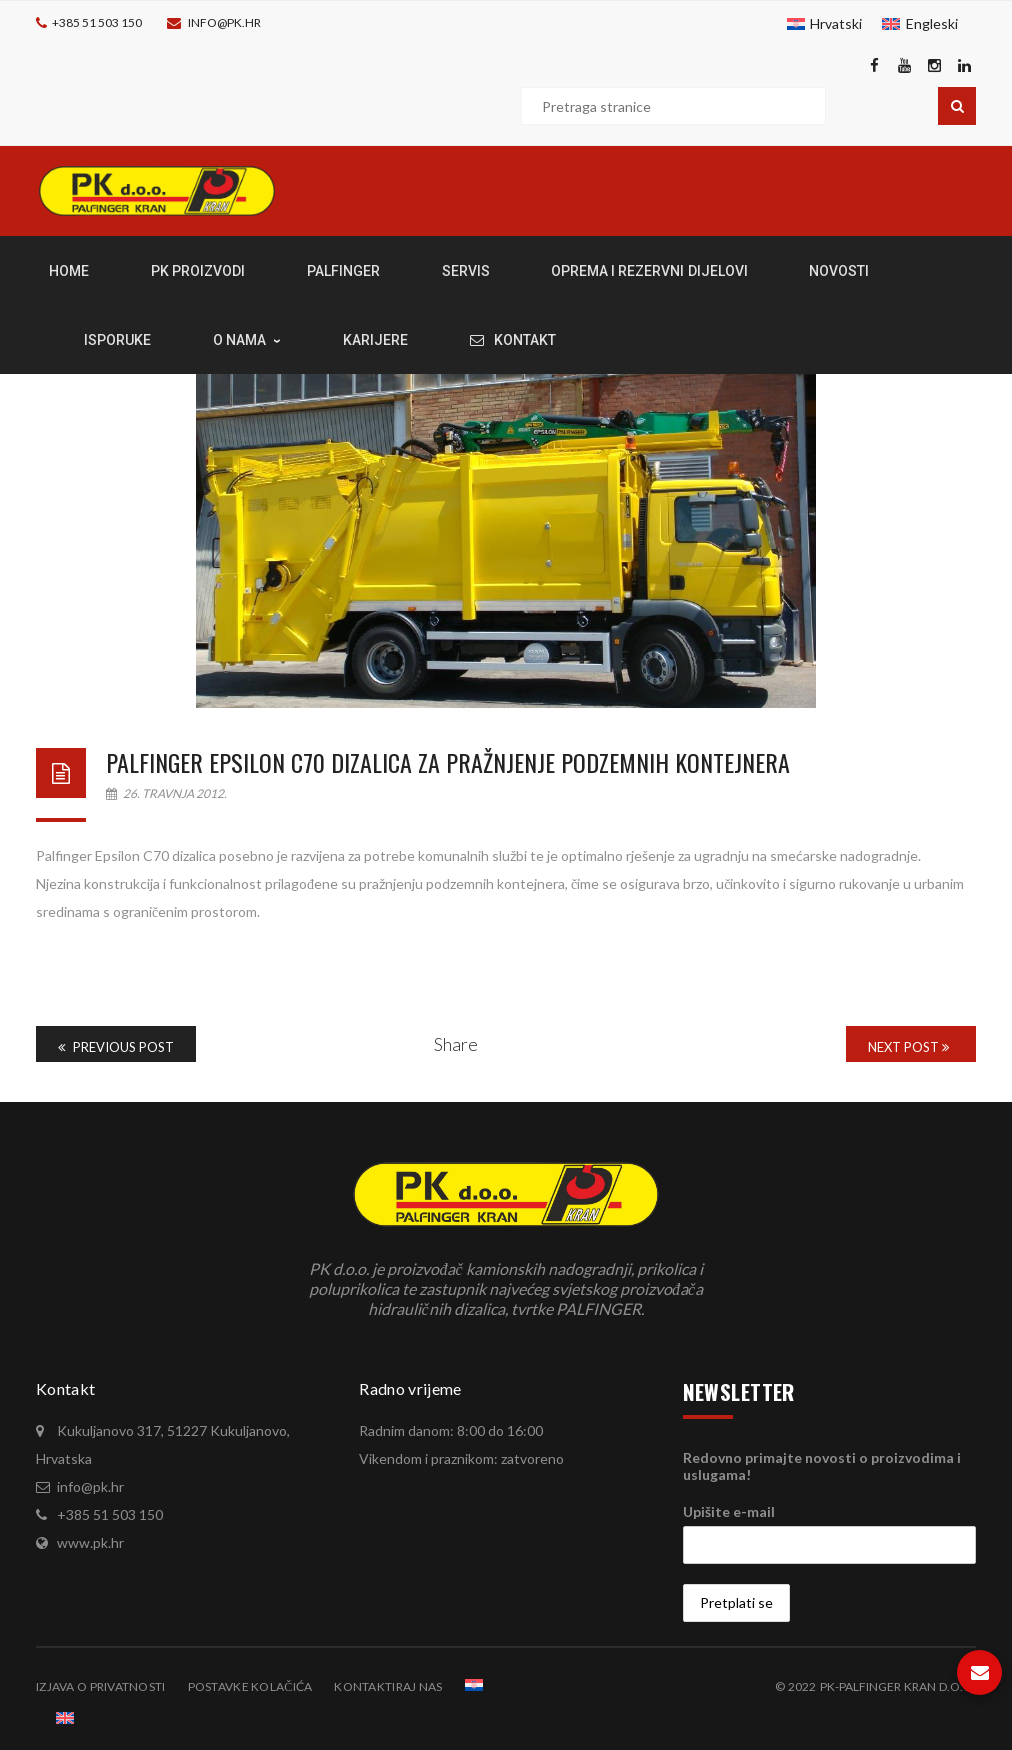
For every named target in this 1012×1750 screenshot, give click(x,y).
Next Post (908, 1047)
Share (456, 1044)
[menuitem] (825, 24)
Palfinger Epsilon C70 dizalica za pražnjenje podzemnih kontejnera (448, 762)
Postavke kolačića (250, 1686)
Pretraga (957, 106)
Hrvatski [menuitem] (836, 23)
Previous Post (116, 1047)
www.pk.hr (90, 1542)
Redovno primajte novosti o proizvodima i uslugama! (822, 1466)
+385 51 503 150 (97, 22)
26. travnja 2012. (166, 793)
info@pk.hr (224, 22)
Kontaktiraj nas (388, 1686)
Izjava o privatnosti (101, 1686)
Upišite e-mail (729, 1511)
